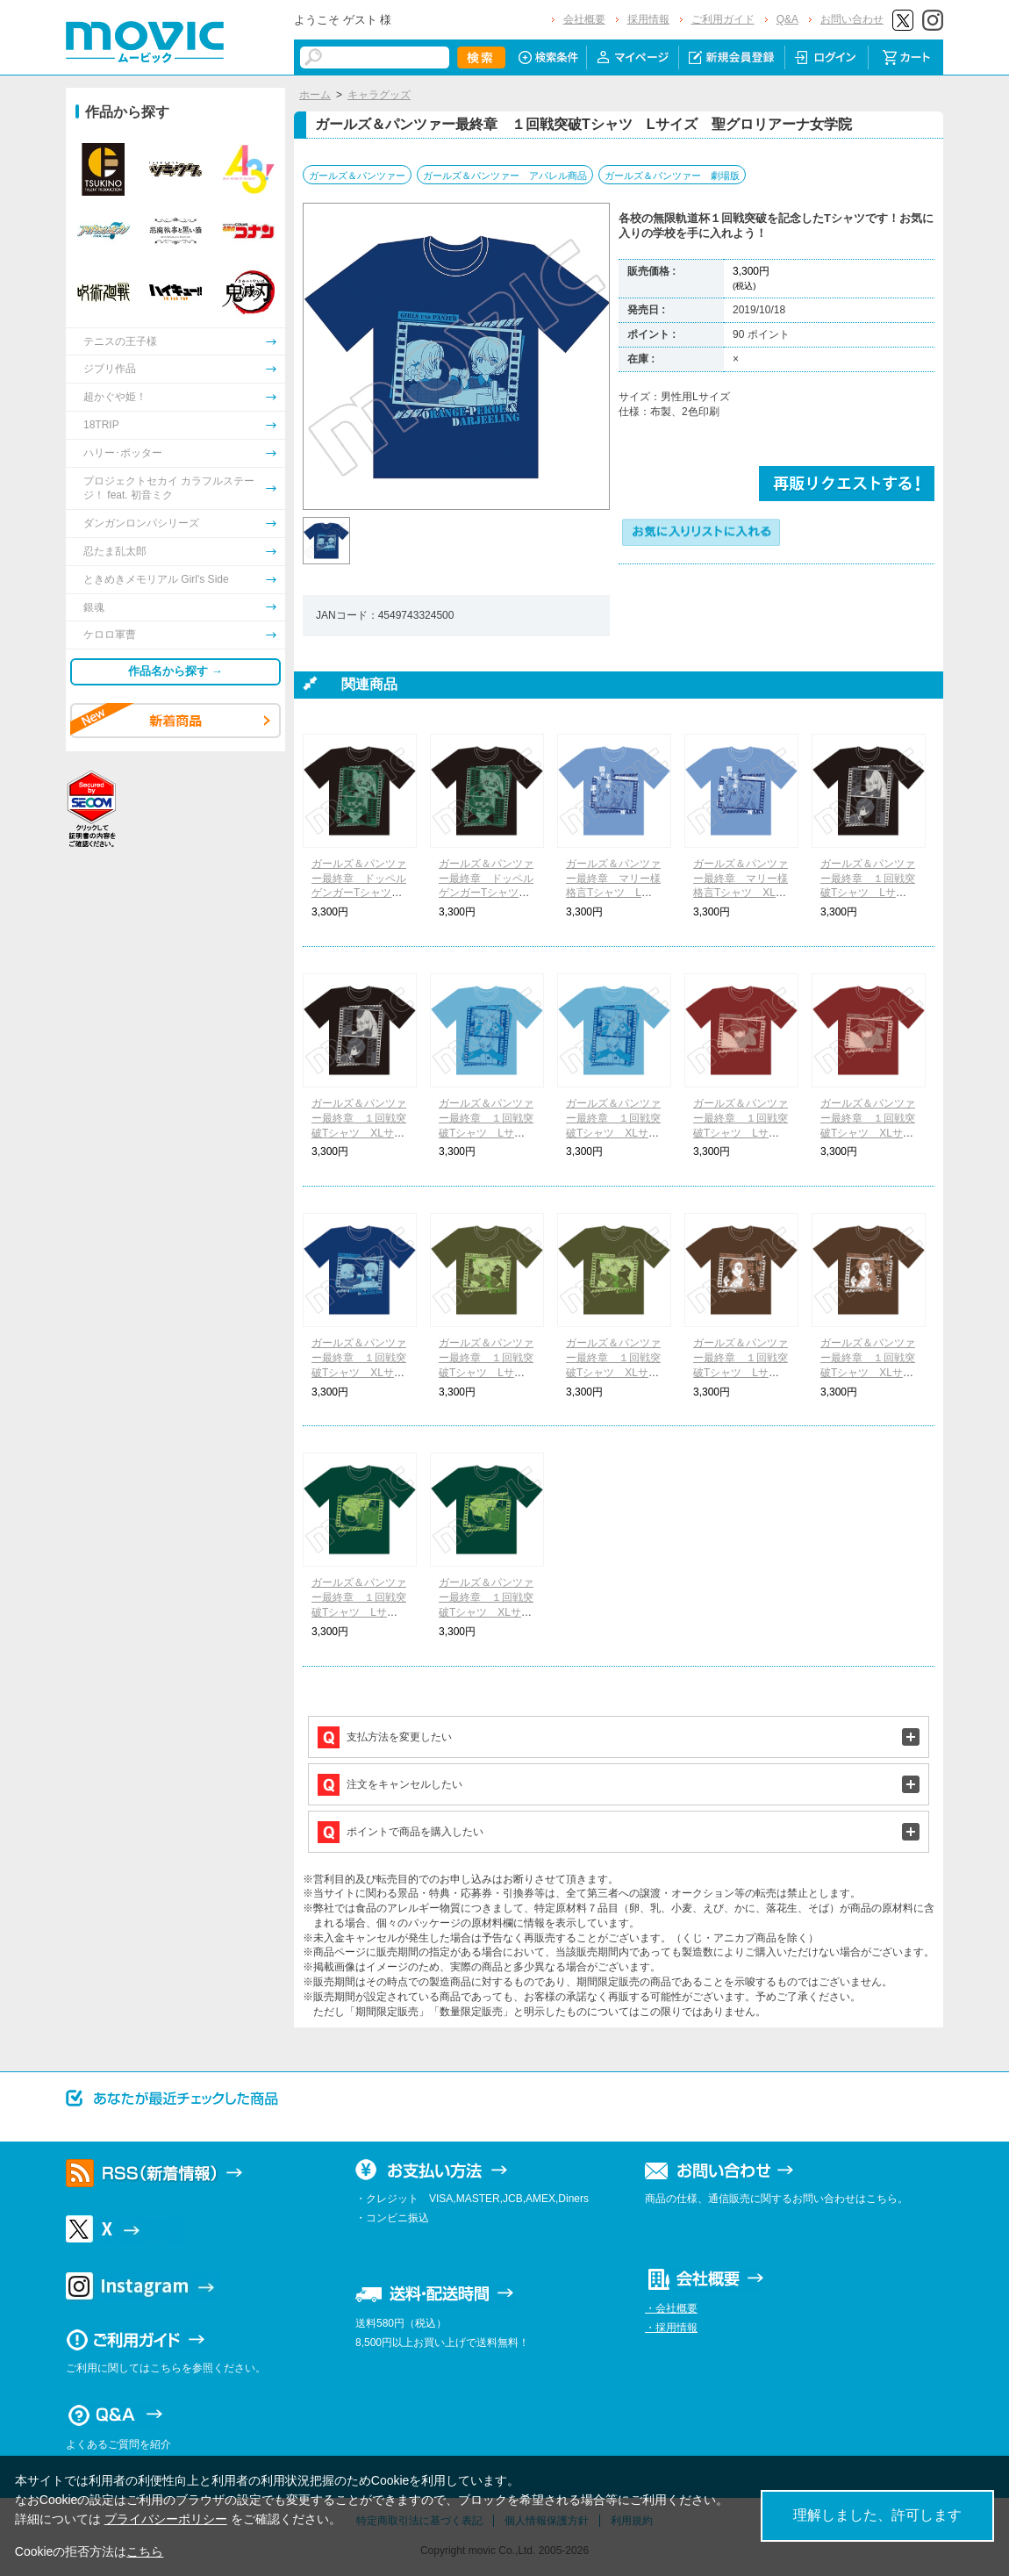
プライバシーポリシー (165, 2519)
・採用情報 (671, 2327)
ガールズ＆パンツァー (357, 175)
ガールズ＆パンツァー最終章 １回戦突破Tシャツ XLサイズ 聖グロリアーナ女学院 (358, 1372)
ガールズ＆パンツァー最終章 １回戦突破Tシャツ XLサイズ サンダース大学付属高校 (486, 1611)
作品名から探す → (175, 671)
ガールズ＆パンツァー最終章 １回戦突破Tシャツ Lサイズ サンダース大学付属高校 (365, 1611)
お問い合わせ (852, 19)
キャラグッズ (379, 95)
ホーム (315, 95)
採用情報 (648, 19)
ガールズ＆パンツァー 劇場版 (672, 175)
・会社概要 (671, 2308)
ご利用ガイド (723, 19)
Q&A (787, 19)
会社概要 (584, 19)
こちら (144, 2551)
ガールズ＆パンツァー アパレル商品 (505, 175)
